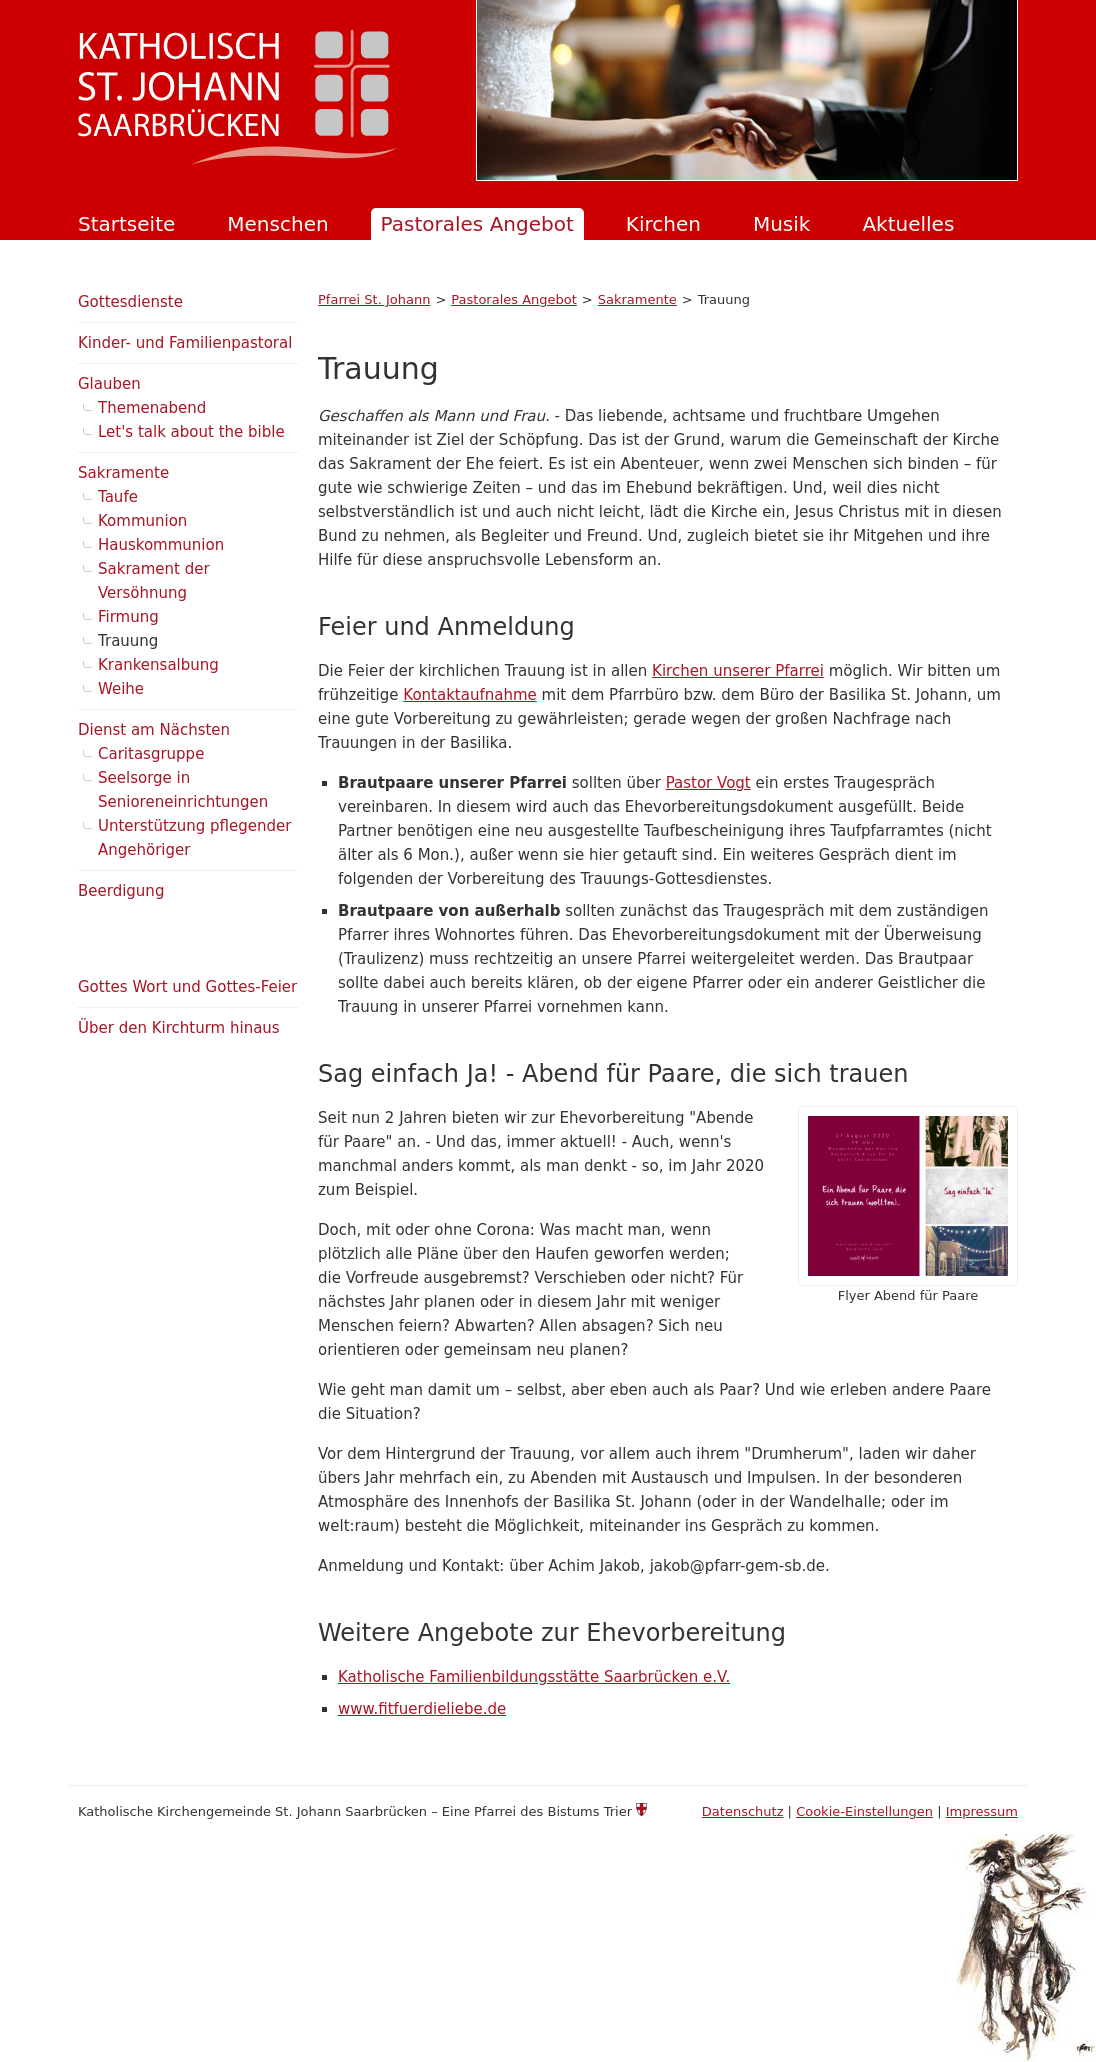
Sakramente (637, 299)
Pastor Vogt (708, 783)
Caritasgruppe (151, 754)
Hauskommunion (161, 545)
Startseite (126, 224)
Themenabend (152, 408)
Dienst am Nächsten (154, 730)
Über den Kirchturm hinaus (179, 1028)
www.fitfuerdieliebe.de (422, 1709)
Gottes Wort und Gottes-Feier (187, 987)
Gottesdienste (130, 302)
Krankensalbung (158, 665)
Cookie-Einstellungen (864, 1811)
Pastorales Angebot (477, 224)
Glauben (109, 384)
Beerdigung (121, 891)
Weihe (121, 689)
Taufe (118, 497)
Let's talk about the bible (191, 432)
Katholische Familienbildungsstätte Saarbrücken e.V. (534, 1677)
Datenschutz (743, 1811)
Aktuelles (908, 224)
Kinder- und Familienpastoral (185, 343)
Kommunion (142, 521)
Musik (782, 224)
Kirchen (663, 224)
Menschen (277, 224)
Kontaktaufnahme (469, 695)
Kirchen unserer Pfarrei (738, 671)
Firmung (128, 617)
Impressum (982, 1811)
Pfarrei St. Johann (374, 299)
